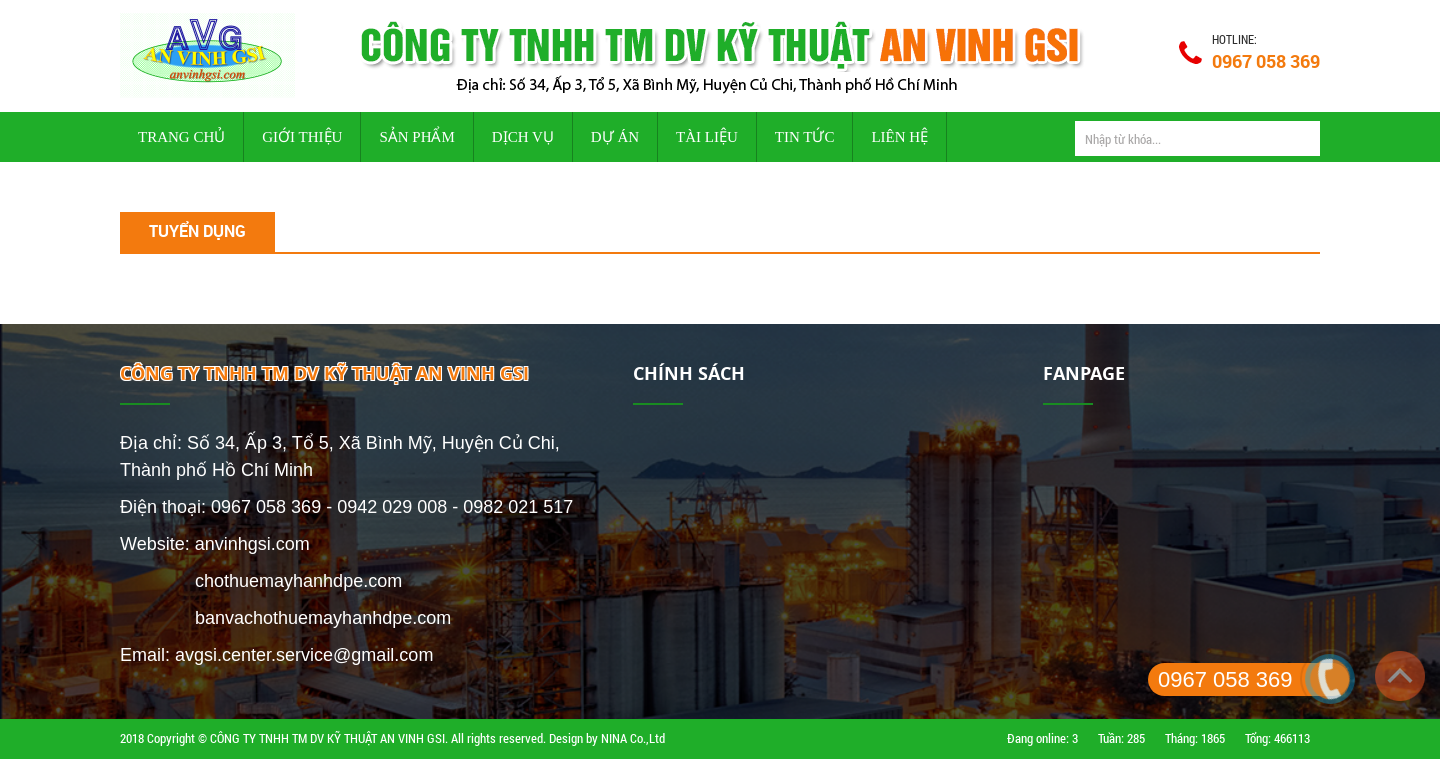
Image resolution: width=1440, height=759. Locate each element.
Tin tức (805, 137)
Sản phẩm (416, 137)
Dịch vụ (523, 137)
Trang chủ (181, 137)
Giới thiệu (302, 137)
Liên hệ (899, 137)
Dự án (615, 137)
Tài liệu (707, 137)
